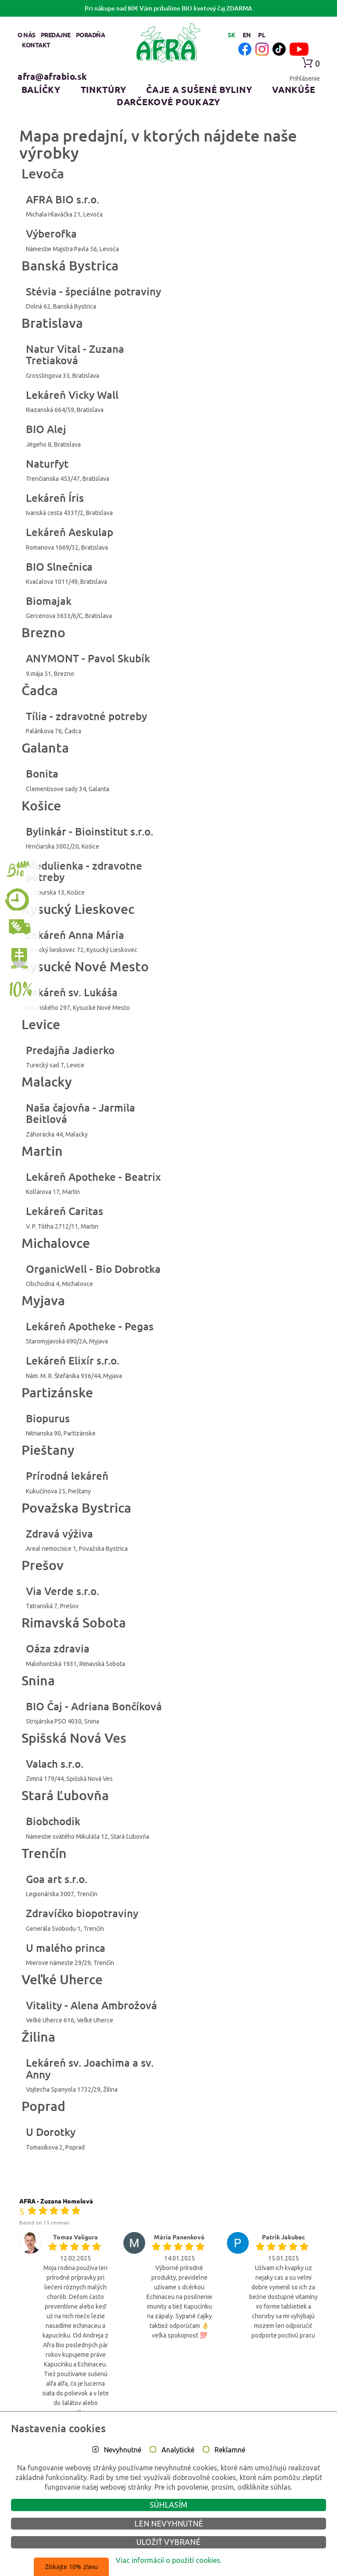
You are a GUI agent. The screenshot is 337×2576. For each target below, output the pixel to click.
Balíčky (41, 89)
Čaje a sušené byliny (199, 89)
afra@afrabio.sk (52, 76)
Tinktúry (103, 89)
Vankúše (293, 89)
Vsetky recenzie (168, 2432)
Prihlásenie (305, 78)
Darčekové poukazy (168, 101)
